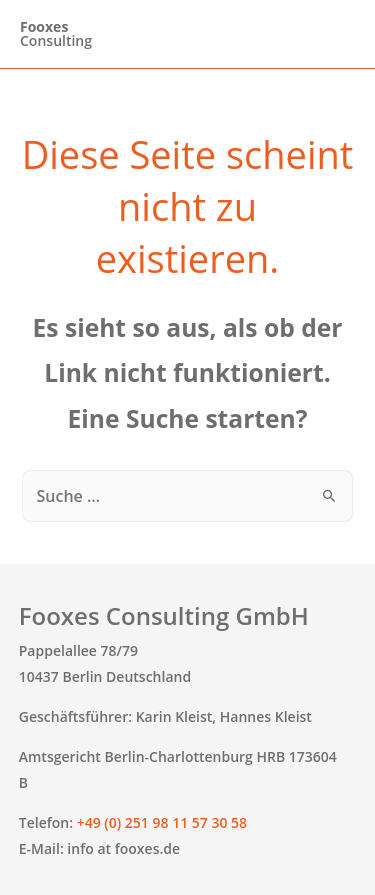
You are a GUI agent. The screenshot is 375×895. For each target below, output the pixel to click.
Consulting (56, 33)
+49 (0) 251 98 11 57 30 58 (162, 822)
